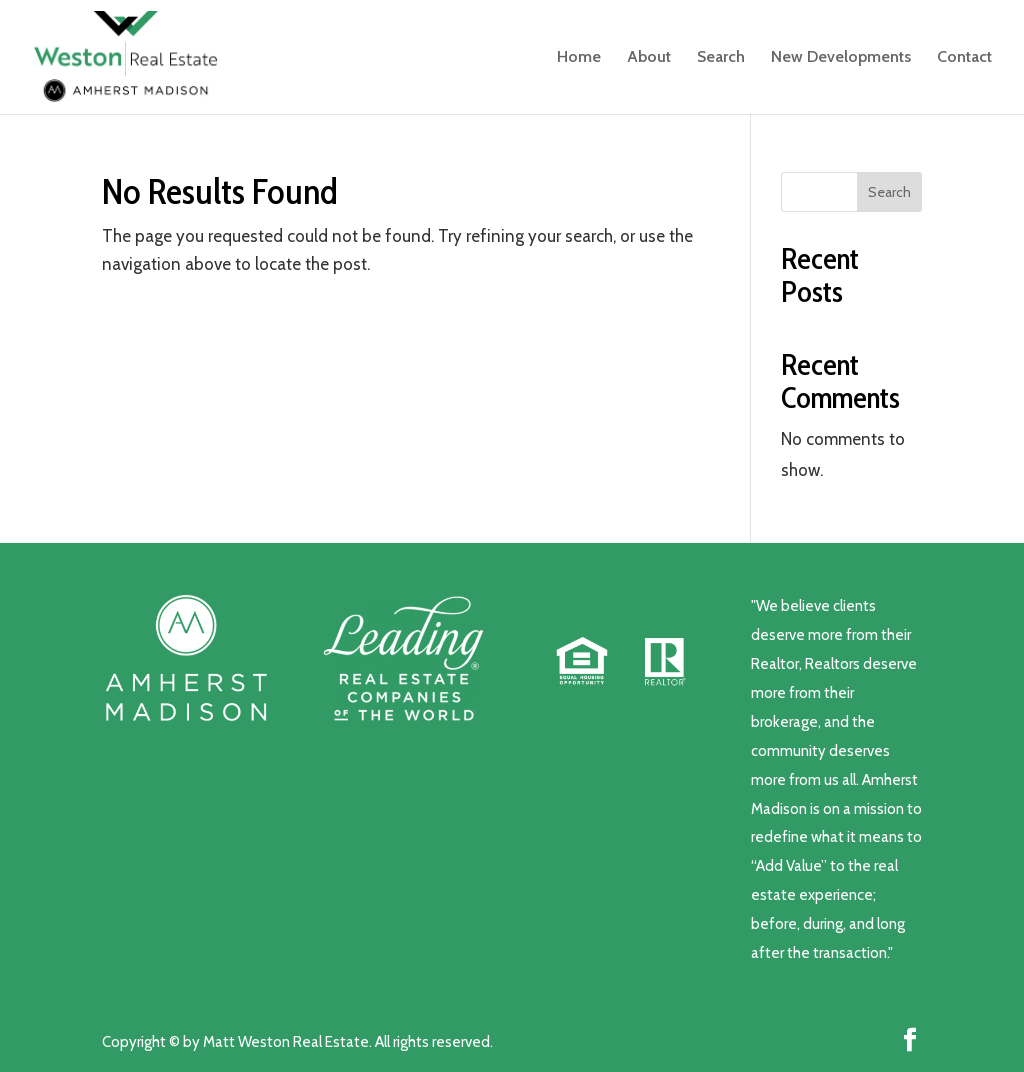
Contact (964, 58)
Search (721, 58)
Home (579, 58)
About (649, 58)
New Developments (841, 58)
